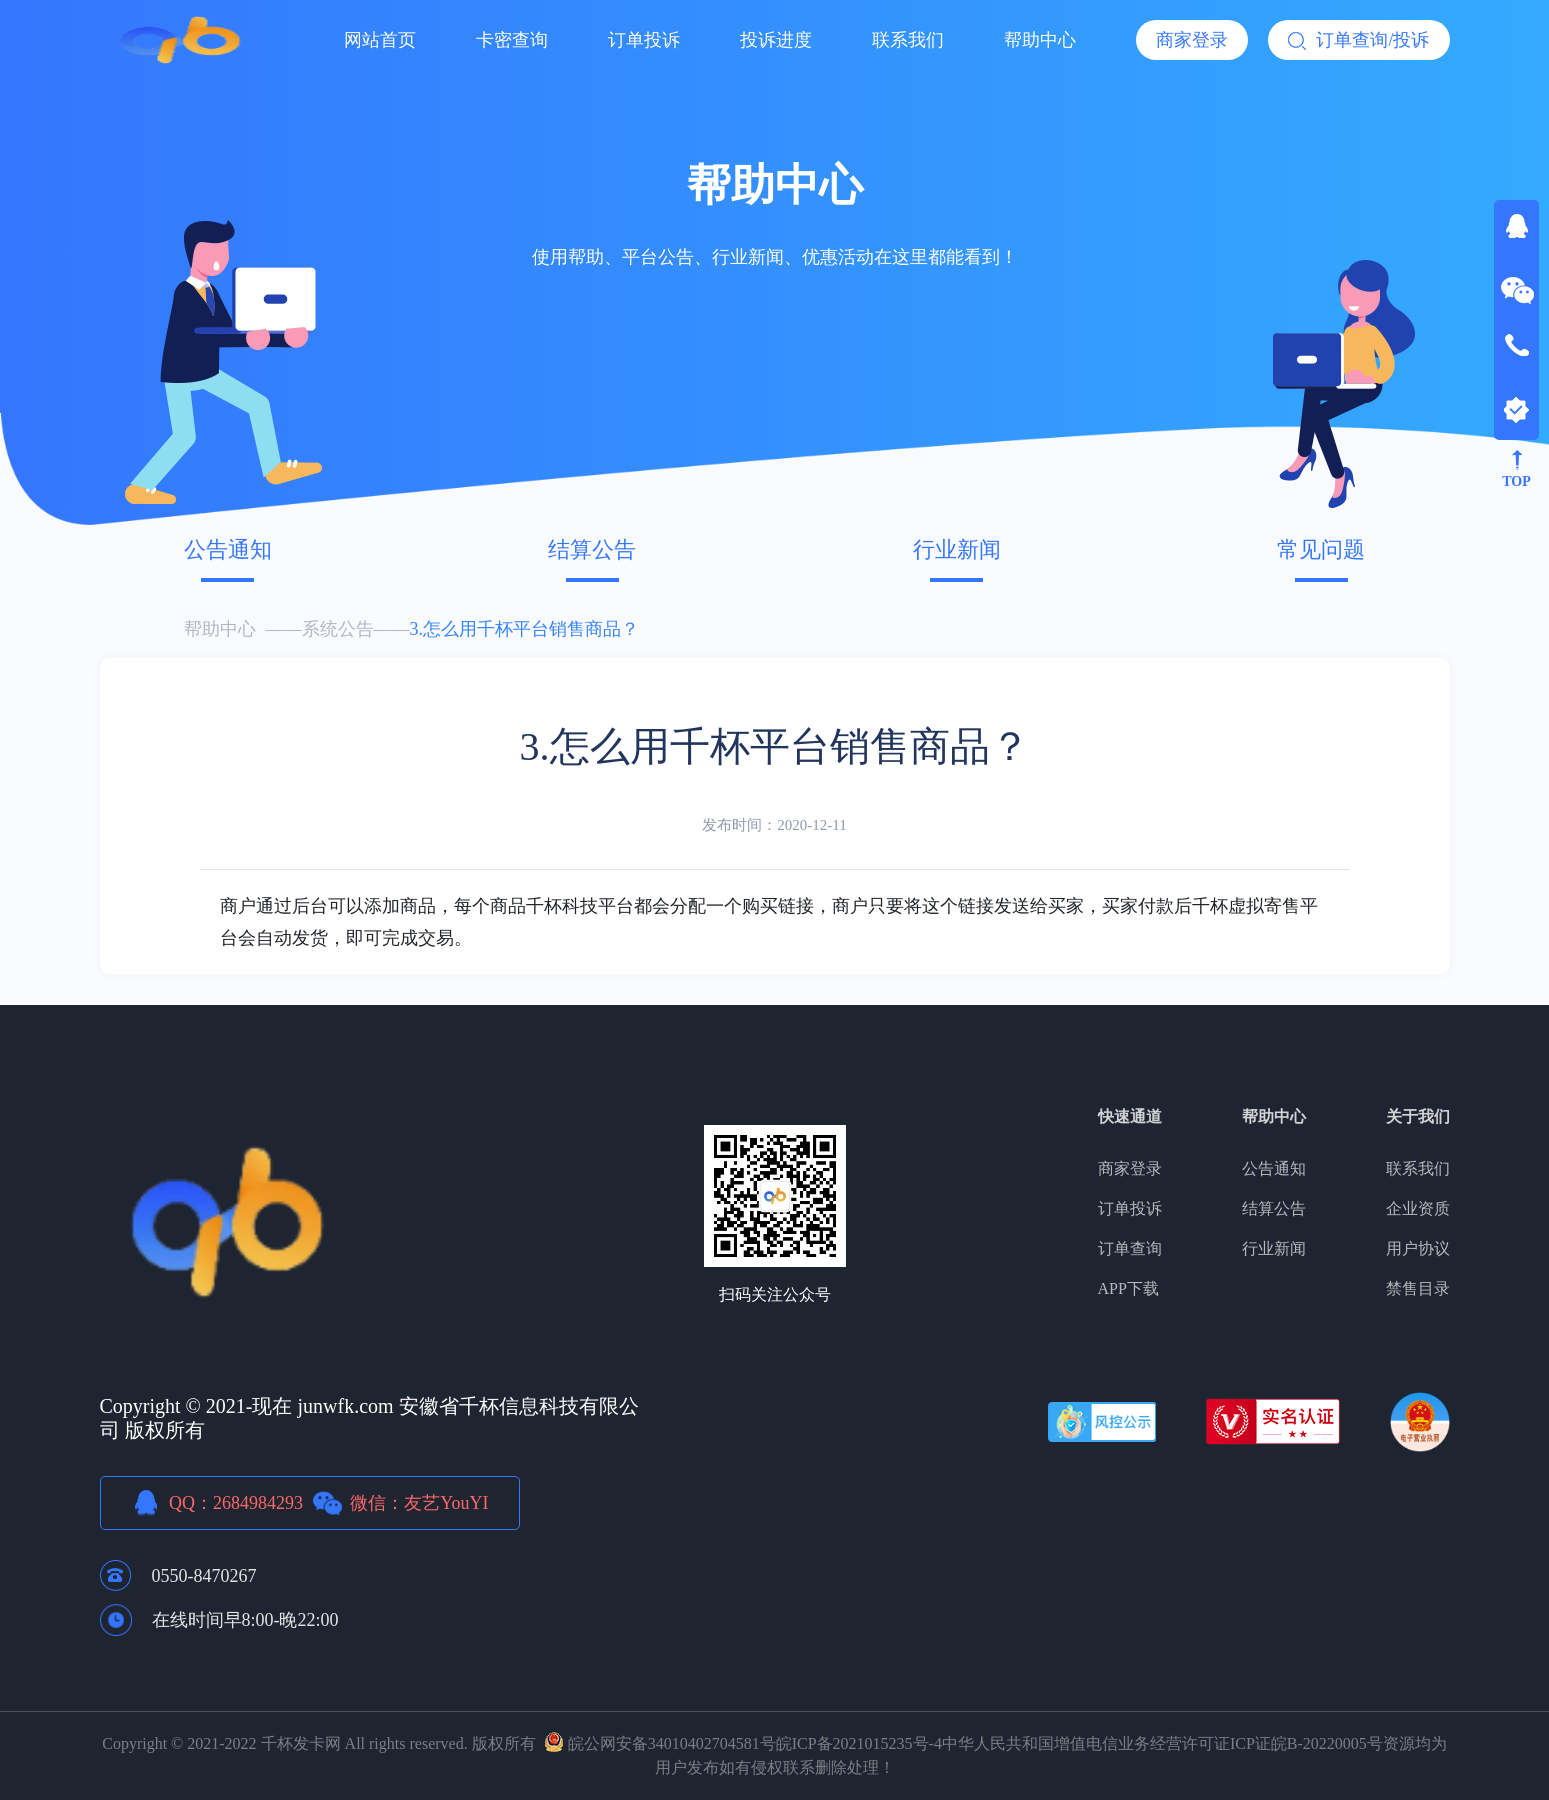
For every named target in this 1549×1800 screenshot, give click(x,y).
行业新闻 (957, 549)
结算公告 (592, 549)
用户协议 (1418, 1248)
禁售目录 (1418, 1288)
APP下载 (1128, 1288)
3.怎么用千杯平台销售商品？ (525, 629)
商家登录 (1192, 40)
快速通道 (1130, 1116)
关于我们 (1418, 1116)
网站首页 (380, 40)
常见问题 (1321, 549)
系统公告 (338, 629)
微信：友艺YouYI (419, 1503)
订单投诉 (644, 40)
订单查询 (1130, 1248)
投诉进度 (776, 40)
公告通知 (228, 549)
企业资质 (1418, 1208)
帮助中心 (1040, 40)
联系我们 (908, 40)
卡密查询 (512, 40)
